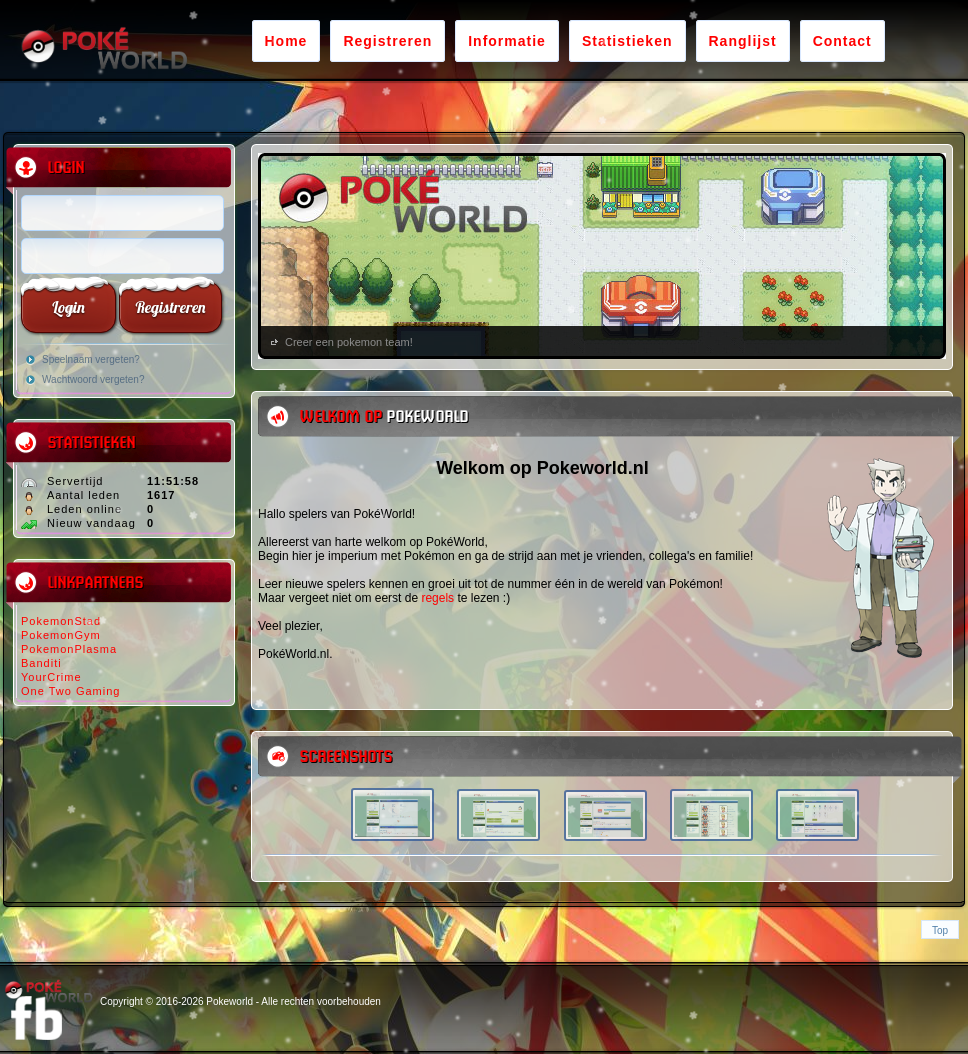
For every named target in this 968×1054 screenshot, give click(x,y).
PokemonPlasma (69, 649)
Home (286, 41)
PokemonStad (61, 621)
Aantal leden (83, 495)
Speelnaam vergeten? (91, 359)
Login (68, 307)
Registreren (387, 41)
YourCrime (51, 677)
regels (437, 598)
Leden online (84, 509)
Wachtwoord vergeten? (93, 379)
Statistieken (627, 41)
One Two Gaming (70, 691)
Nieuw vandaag (91, 523)
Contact (842, 41)
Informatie (507, 41)
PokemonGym (61, 635)
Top (940, 930)
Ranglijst (743, 41)
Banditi (41, 663)
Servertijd (75, 481)
